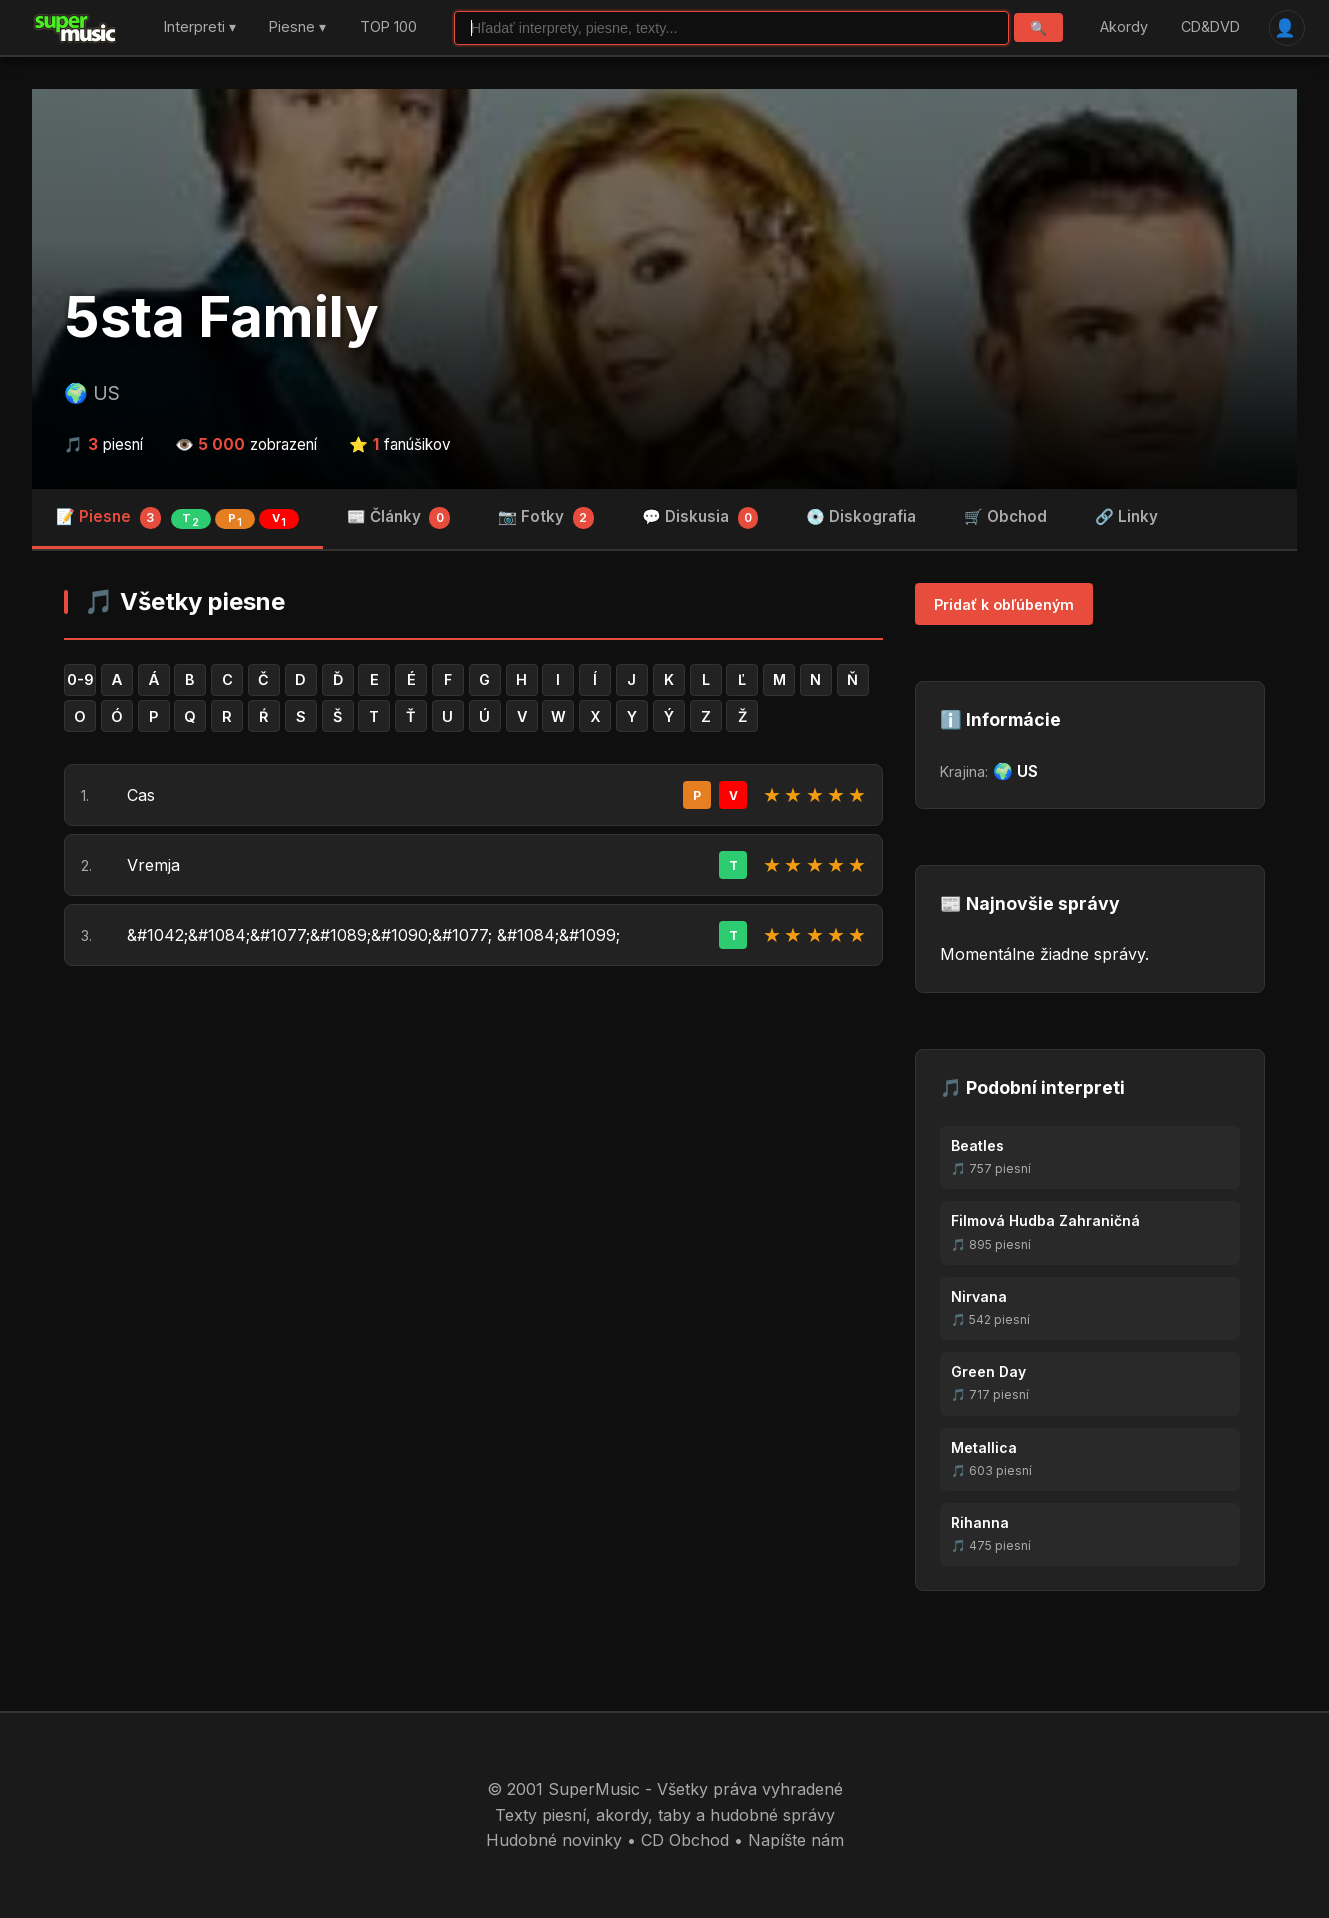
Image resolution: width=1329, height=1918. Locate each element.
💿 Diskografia (861, 516)
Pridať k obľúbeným (1004, 604)
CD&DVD (1210, 27)
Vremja (153, 865)
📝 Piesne (177, 518)
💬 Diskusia (700, 518)
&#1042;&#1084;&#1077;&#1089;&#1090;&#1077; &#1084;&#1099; (373, 935)
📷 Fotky (546, 518)
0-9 (80, 679)
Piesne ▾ (297, 27)
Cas (141, 795)
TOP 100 (388, 27)
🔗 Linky (1126, 516)
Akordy (1124, 27)
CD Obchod (685, 1840)
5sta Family (221, 317)
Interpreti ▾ (200, 27)
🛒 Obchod (1005, 516)
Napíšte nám (796, 1840)
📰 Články (399, 518)
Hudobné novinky (554, 1840)
